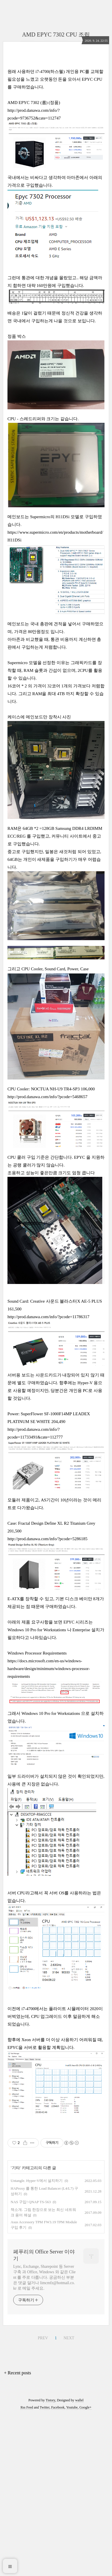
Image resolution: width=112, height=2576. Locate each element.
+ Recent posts (17, 2372)
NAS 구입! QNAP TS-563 (31, 2202)
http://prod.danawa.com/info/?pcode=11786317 (48, 1316)
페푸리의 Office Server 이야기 (44, 2255)
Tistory (50, 2400)
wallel (79, 2400)
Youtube (72, 2407)
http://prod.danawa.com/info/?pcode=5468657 (47, 1096)
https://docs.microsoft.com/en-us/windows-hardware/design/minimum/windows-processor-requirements (48, 1669)
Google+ (86, 2407)
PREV (43, 2338)
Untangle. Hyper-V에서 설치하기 (37, 2180)
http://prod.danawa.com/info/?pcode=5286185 (47, 1538)
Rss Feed (26, 2407)
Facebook (58, 2407)
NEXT (68, 2338)
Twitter (44, 2407)
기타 (16, 2168)
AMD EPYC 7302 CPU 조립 (56, 34)
